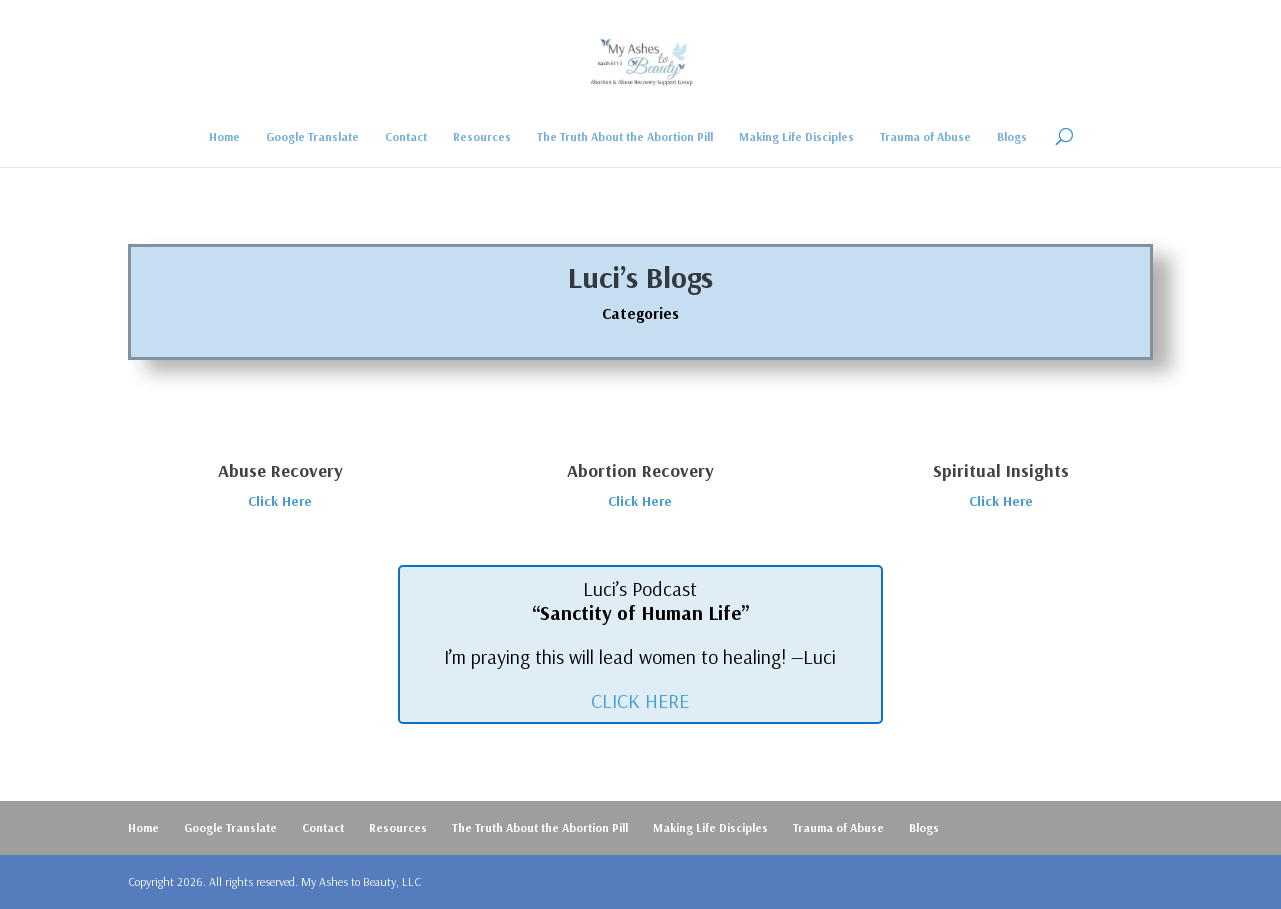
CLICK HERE (640, 700)
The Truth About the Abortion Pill (625, 137)
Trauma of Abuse (925, 137)
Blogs (1012, 137)
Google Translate (312, 137)
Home (224, 137)
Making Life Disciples (796, 137)
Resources (482, 137)
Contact (406, 137)
